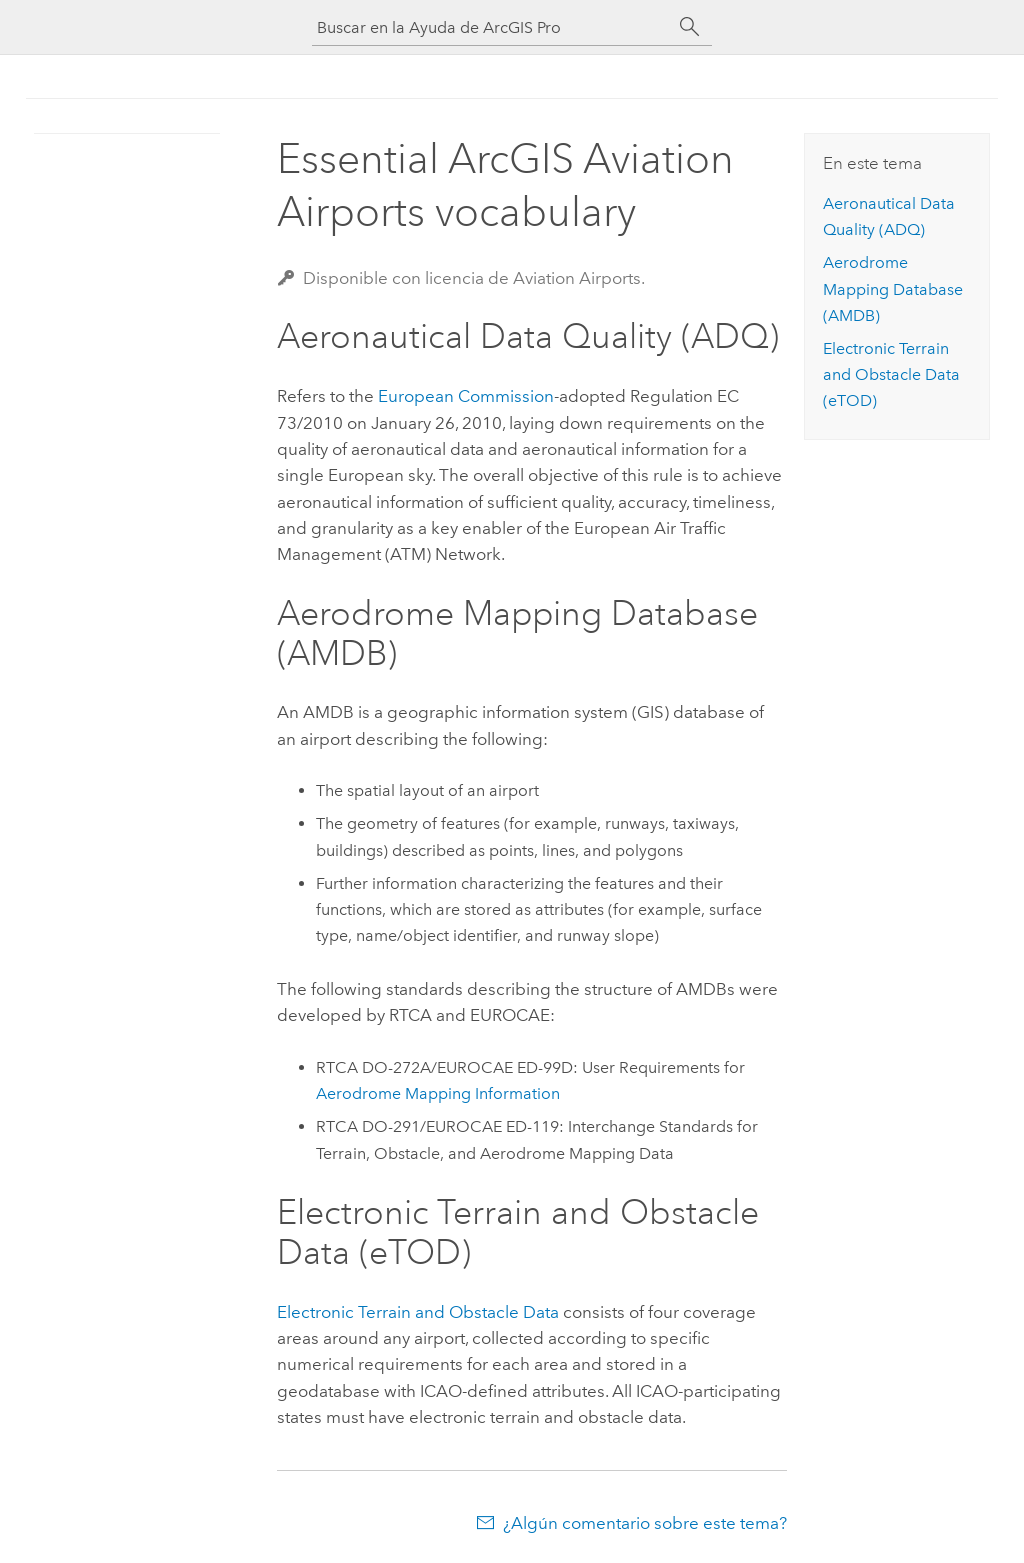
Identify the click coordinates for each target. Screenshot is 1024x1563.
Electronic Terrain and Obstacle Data (418, 1312)
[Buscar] (690, 27)
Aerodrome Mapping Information (438, 1093)
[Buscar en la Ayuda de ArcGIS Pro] (492, 27)
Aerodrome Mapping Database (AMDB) (893, 289)
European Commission (466, 396)
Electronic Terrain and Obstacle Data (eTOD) (891, 375)
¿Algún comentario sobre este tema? (645, 1523)
